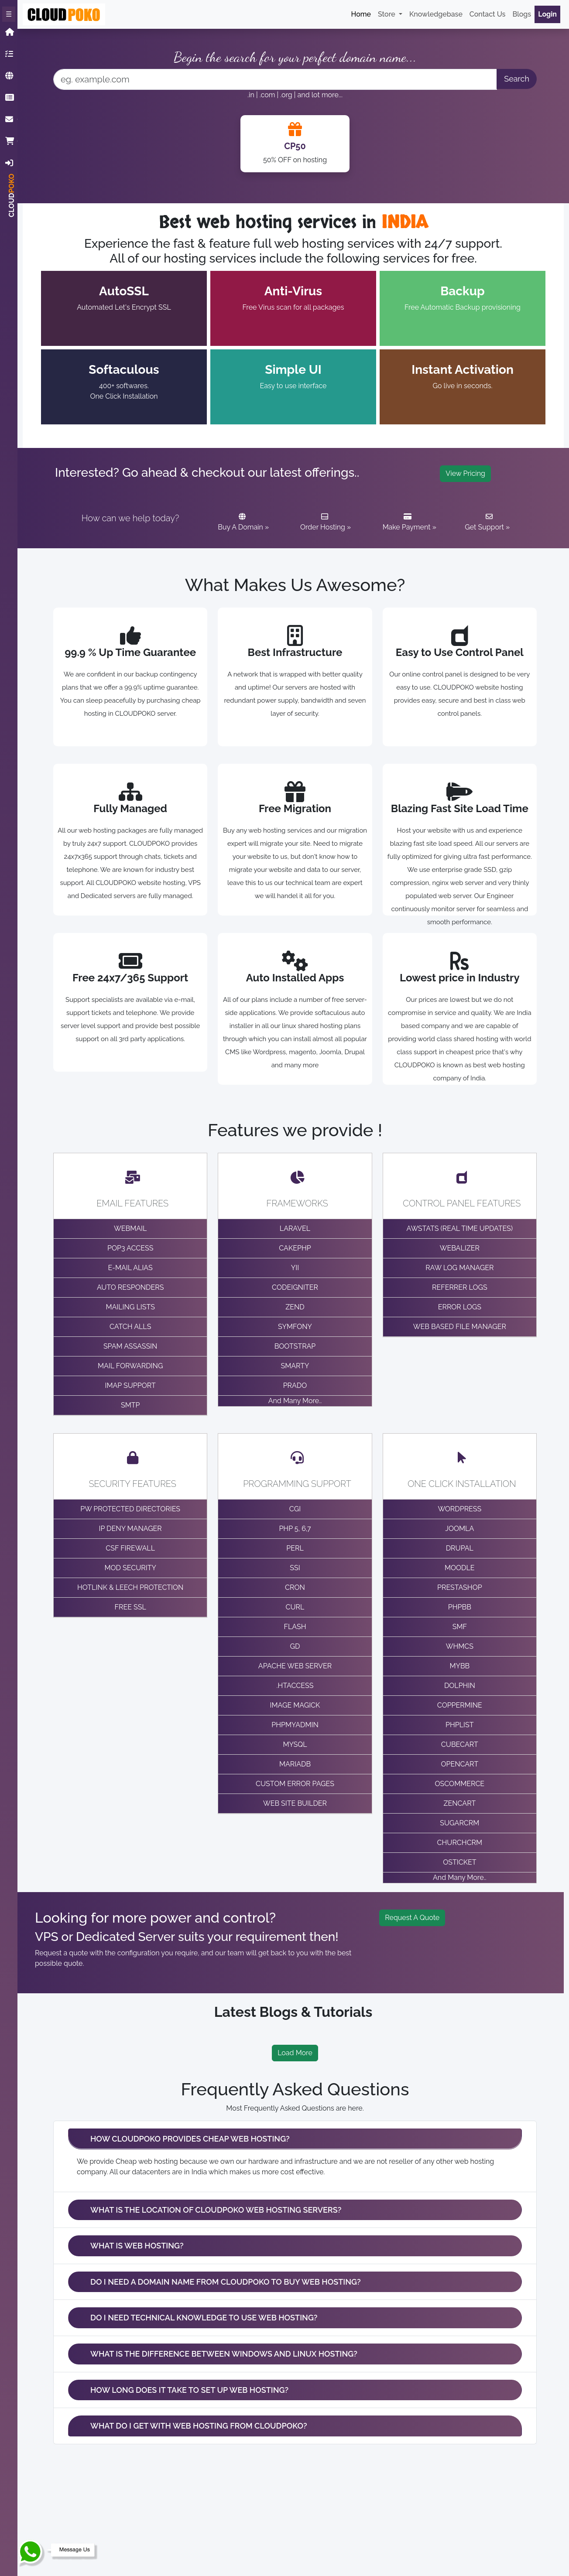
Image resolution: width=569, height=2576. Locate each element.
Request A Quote (412, 1917)
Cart (11, 141)
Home (11, 32)
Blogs (521, 14)
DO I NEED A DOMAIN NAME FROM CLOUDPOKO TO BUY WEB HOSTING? (225, 2281)
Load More (295, 2053)
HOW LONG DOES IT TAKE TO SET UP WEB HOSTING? (189, 2390)
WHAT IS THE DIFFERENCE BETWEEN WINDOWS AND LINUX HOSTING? (223, 2353)
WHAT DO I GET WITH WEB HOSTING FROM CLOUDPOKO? (198, 2425)
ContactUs (11, 119)
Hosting (11, 53)
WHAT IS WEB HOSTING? (137, 2245)
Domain (11, 75)
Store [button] (387, 14)
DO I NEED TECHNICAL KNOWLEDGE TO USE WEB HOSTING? (204, 2317)
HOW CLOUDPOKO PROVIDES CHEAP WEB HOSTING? (190, 2138)
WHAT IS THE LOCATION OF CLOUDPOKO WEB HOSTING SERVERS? (215, 2209)
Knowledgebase (11, 97)
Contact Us (488, 14)
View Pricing (465, 473)
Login (11, 162)
